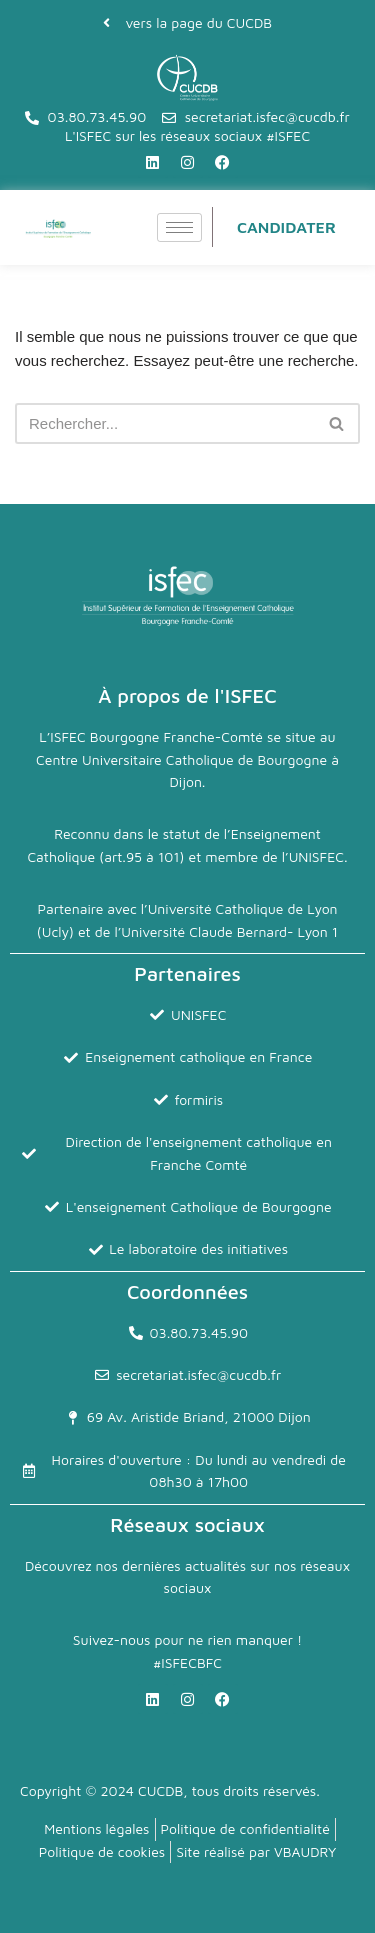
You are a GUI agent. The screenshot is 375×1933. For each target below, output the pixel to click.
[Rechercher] (165, 423)
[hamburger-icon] (179, 227)
